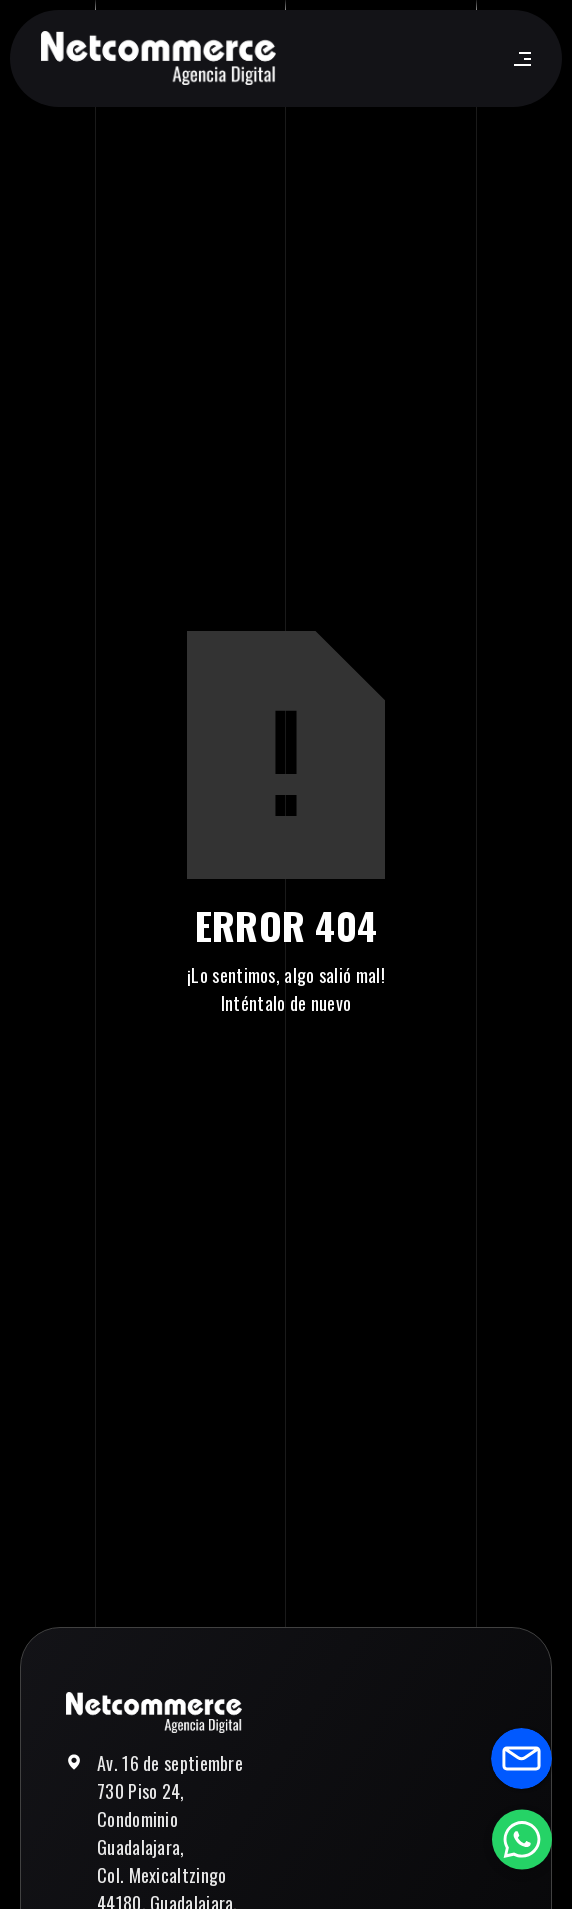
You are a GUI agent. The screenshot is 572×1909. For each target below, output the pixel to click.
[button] (518, 59)
